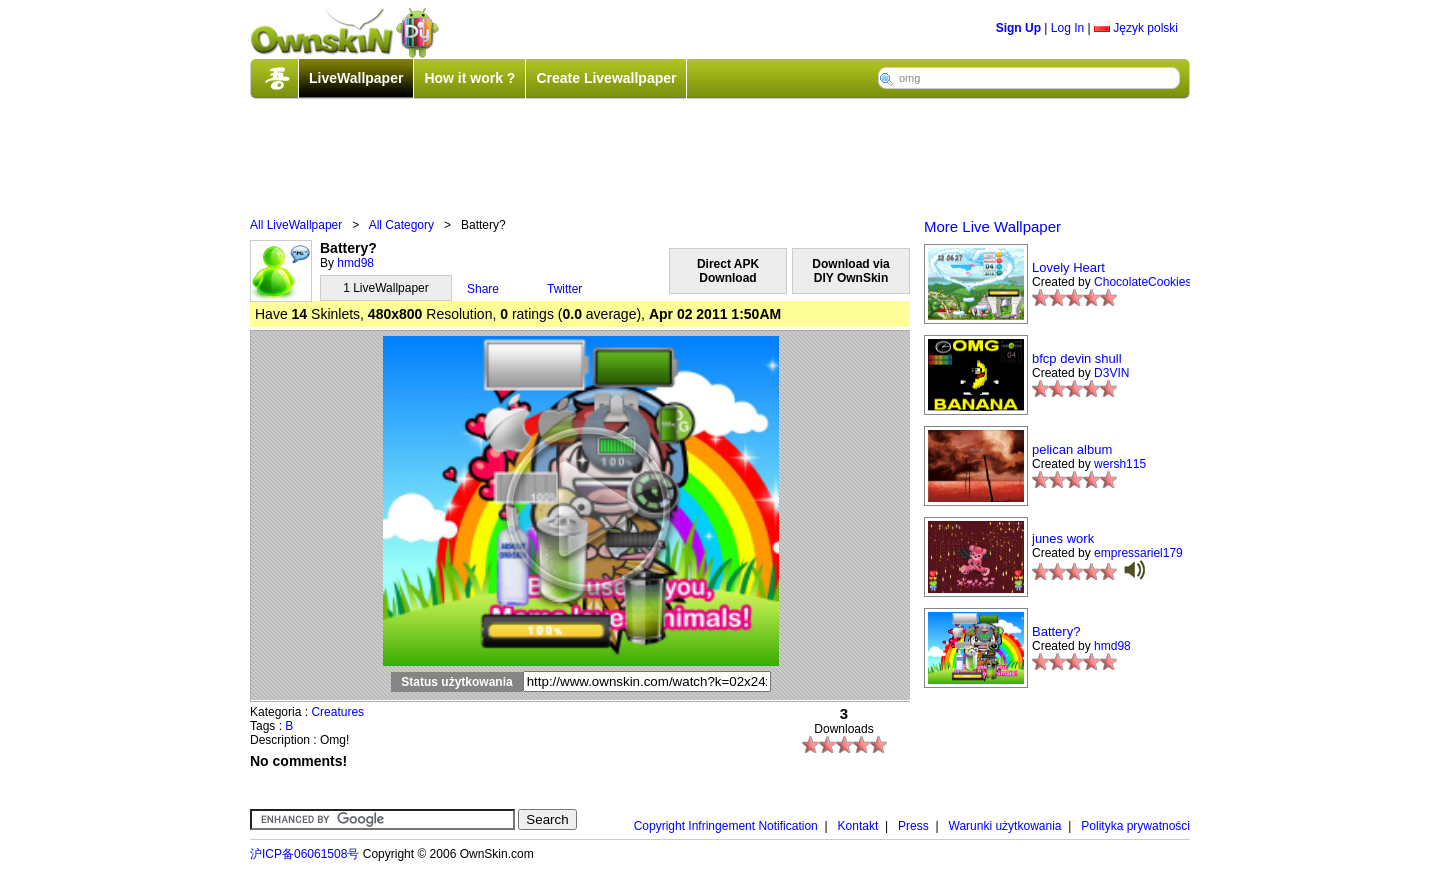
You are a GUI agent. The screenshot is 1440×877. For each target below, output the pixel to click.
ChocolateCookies (1142, 282)
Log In (1067, 28)
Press (913, 826)
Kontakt (858, 826)
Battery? (1056, 631)
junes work (1063, 538)
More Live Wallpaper (992, 226)
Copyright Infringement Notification (726, 826)
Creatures (337, 712)
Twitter (564, 289)
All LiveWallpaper (296, 225)
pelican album (1072, 449)
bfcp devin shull (1077, 358)
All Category (401, 225)
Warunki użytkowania (1005, 826)
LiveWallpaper (356, 78)
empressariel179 (1138, 553)
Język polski (1136, 28)
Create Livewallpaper (606, 78)
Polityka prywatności (1135, 826)
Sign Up (1018, 28)
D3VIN (1111, 373)
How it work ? (469, 78)
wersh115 (1120, 464)
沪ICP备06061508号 (304, 854)
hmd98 (355, 263)
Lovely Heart (1068, 267)
